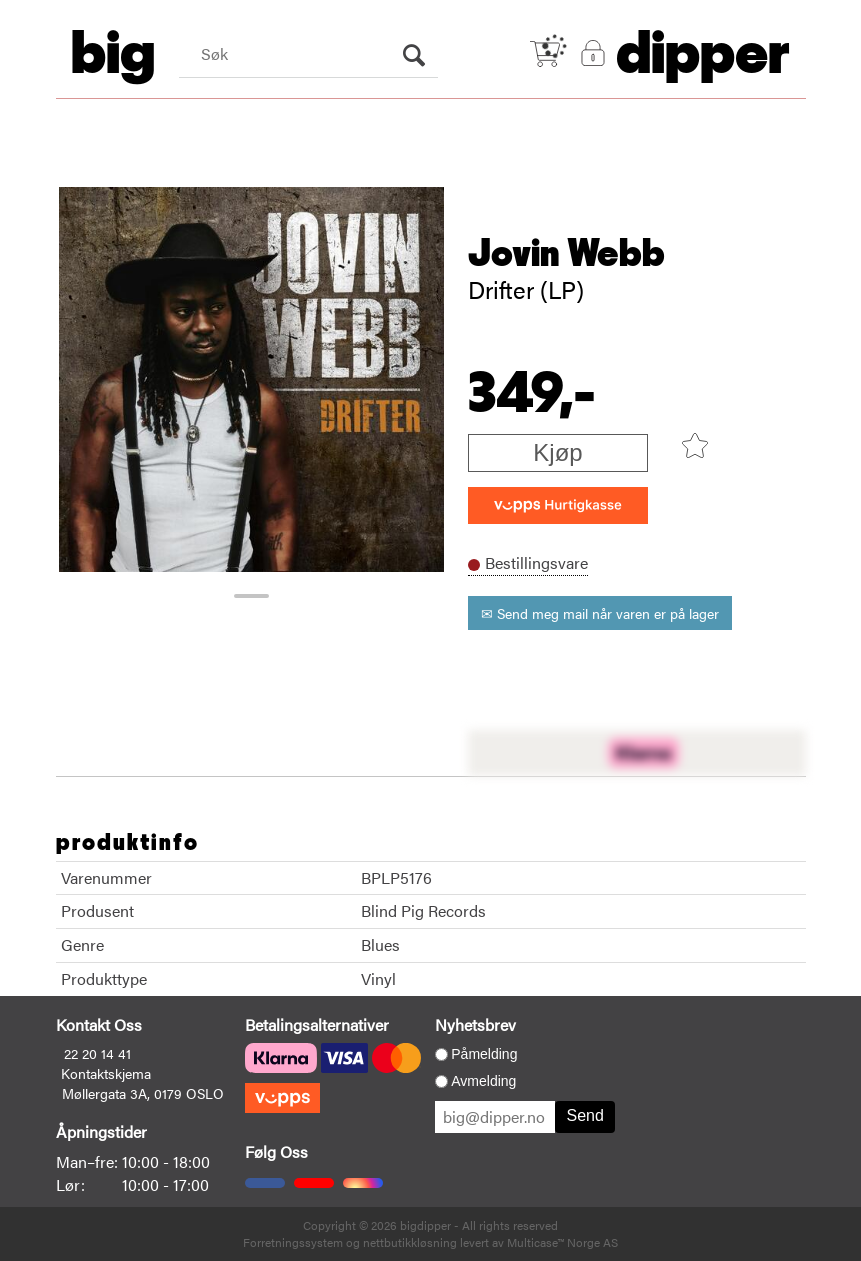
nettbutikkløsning (410, 1242)
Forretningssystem (293, 1242)
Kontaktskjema (106, 1073)
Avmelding (483, 1081)
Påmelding (484, 1054)
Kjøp (557, 452)
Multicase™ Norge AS (562, 1242)
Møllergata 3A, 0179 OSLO (143, 1093)
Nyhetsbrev (475, 1024)
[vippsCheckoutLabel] (558, 505)
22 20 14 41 (97, 1053)
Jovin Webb (566, 254)
